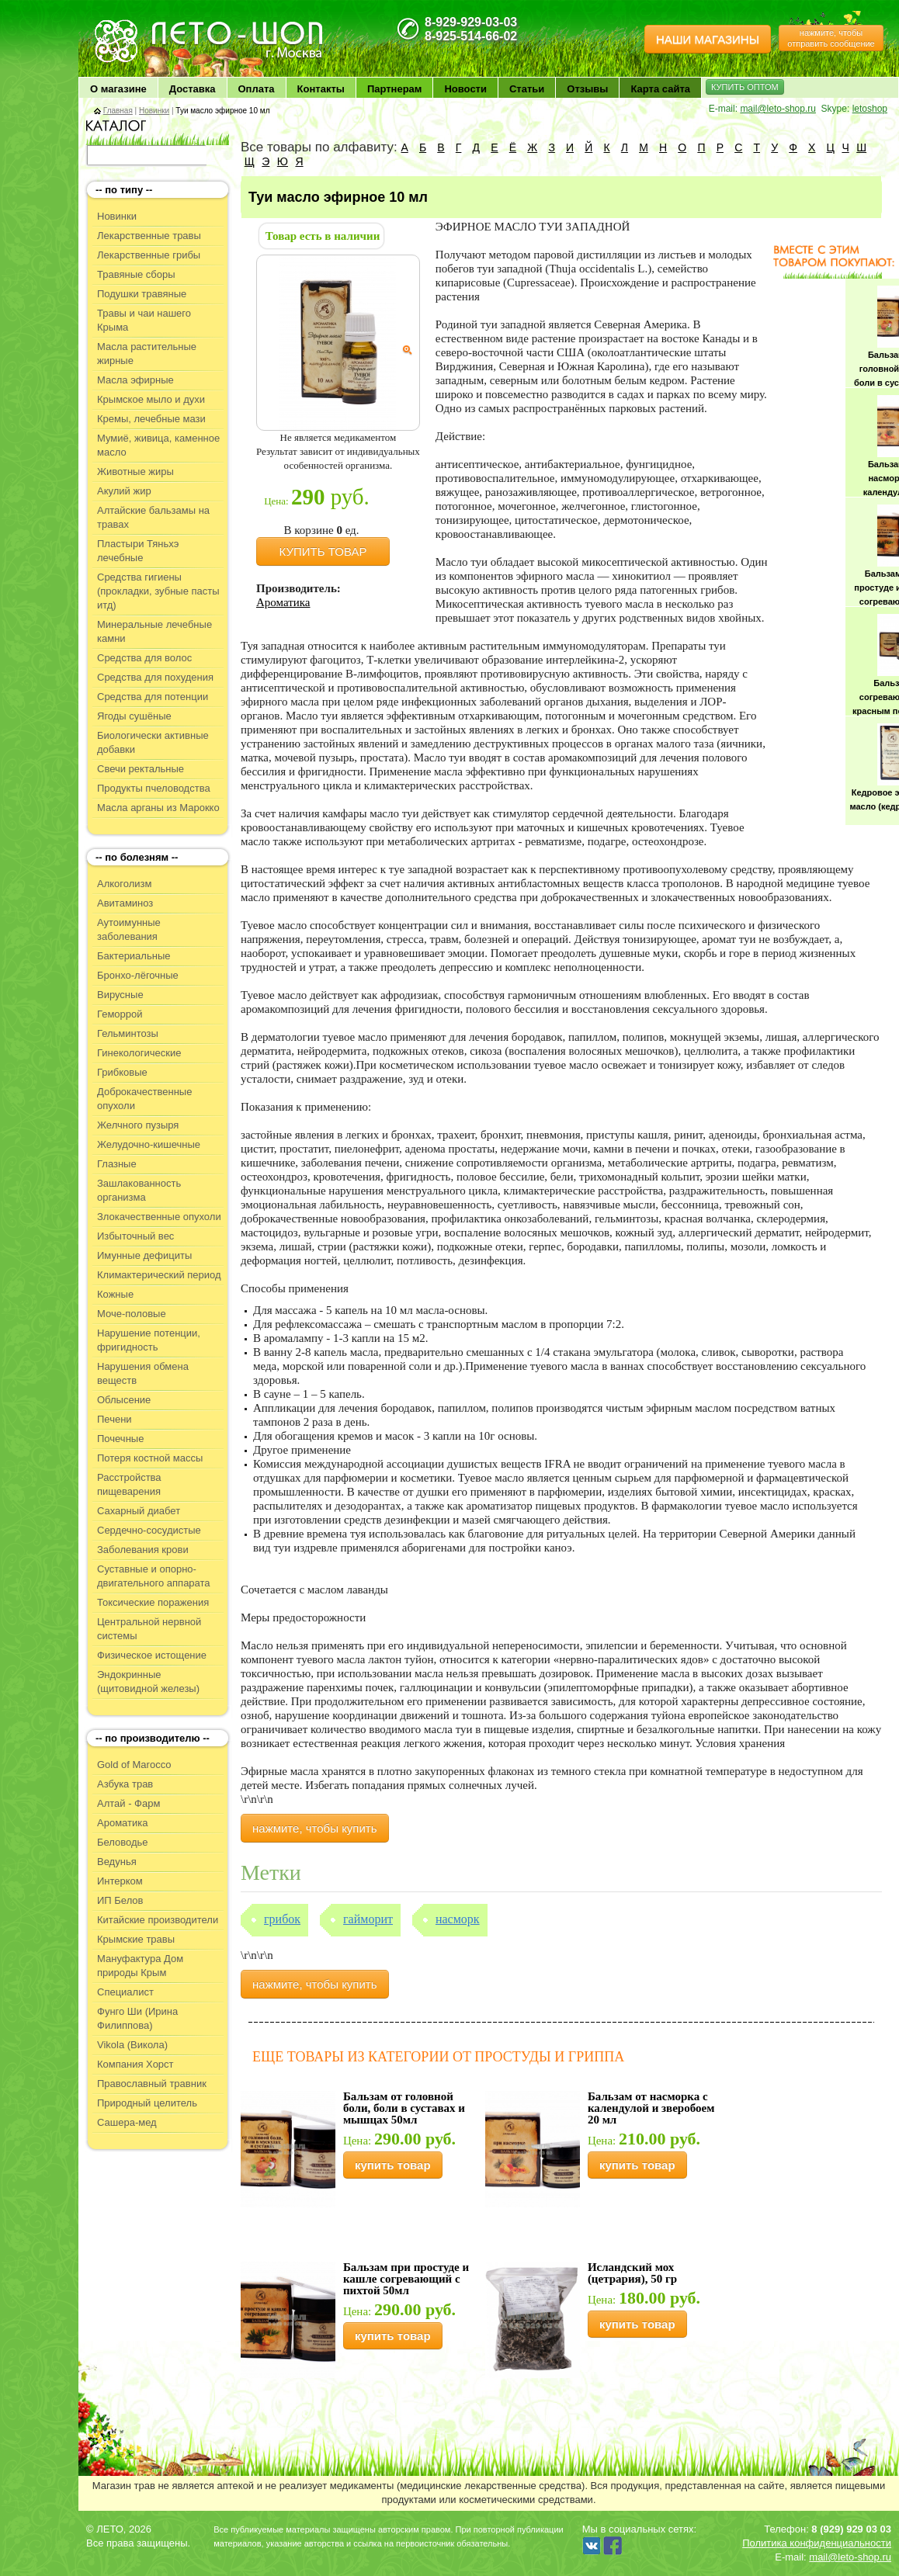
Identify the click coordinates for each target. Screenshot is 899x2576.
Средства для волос (144, 658)
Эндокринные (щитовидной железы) (148, 1681)
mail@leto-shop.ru (778, 108)
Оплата (256, 89)
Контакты (321, 89)
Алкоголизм (124, 883)
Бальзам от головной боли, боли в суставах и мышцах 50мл (404, 2108)
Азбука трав (125, 1784)
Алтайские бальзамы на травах (153, 517)
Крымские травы (136, 1939)
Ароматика (122, 1823)
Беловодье (122, 1842)
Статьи (526, 89)
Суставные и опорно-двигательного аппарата (153, 1576)
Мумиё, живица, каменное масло (158, 445)
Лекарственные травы (149, 235)
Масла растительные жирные (146, 353)
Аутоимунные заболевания (129, 929)
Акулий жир (124, 491)
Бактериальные (133, 956)
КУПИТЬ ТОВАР (323, 551)
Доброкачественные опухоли (144, 1098)
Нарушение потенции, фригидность (148, 1340)
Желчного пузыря (138, 1125)
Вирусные (120, 994)
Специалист (125, 1992)
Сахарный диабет (138, 1511)
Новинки (154, 110)
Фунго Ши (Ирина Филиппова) (137, 2018)
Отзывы (587, 89)
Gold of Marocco (134, 1764)
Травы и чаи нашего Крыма (144, 320)
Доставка (192, 89)
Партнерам (394, 89)
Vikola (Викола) (132, 2045)
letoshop (869, 108)
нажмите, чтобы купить (314, 1828)
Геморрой (120, 1014)
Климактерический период (159, 1275)
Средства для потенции (152, 696)
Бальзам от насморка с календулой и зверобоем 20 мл (651, 2108)
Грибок (282, 1919)
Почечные (120, 1438)
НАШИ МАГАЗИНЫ (707, 39)
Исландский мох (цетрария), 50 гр (632, 2273)
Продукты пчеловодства (153, 788)
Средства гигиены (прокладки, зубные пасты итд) (158, 591)
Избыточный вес (135, 1236)
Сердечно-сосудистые (149, 1530)
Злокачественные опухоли (159, 1216)
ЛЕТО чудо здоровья (132, 23)
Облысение (124, 1400)
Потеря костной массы (150, 1458)
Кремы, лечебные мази (151, 419)
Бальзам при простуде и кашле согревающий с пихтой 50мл (406, 2279)
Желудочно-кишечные (148, 1144)
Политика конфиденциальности (816, 2543)
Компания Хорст (135, 2064)
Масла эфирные (135, 380)
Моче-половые (131, 1313)
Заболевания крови (143, 1549)
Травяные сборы (136, 274)
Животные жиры (135, 471)
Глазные (117, 1164)
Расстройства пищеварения (129, 1484)
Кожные (115, 1294)
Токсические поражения (153, 1602)
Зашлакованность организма (139, 1190)
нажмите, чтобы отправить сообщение (830, 38)
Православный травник (152, 2083)
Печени (114, 1419)
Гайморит (368, 1919)
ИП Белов (120, 1900)
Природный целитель (147, 2103)
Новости (465, 89)
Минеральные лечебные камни (154, 631)
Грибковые (122, 1072)
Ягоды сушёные (134, 716)
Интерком (120, 1881)
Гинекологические (139, 1053)
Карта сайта (660, 89)
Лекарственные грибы (148, 255)
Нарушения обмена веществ (143, 1373)
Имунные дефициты (144, 1255)
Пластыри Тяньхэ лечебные (138, 550)
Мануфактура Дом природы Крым (140, 1965)
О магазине (118, 89)
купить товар (393, 2165)
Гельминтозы (127, 1033)
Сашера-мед (127, 2122)
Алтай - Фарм (128, 1803)
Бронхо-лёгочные (138, 975)
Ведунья (117, 1861)
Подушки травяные (141, 294)
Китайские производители (157, 1920)
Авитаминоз (125, 903)
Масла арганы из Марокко (158, 807)
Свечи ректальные (140, 769)
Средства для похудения (155, 677)
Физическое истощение (152, 1655)
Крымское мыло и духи (151, 399)
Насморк (458, 1919)
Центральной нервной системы (149, 1629)
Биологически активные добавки (153, 742)
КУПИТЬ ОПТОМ (745, 87)
